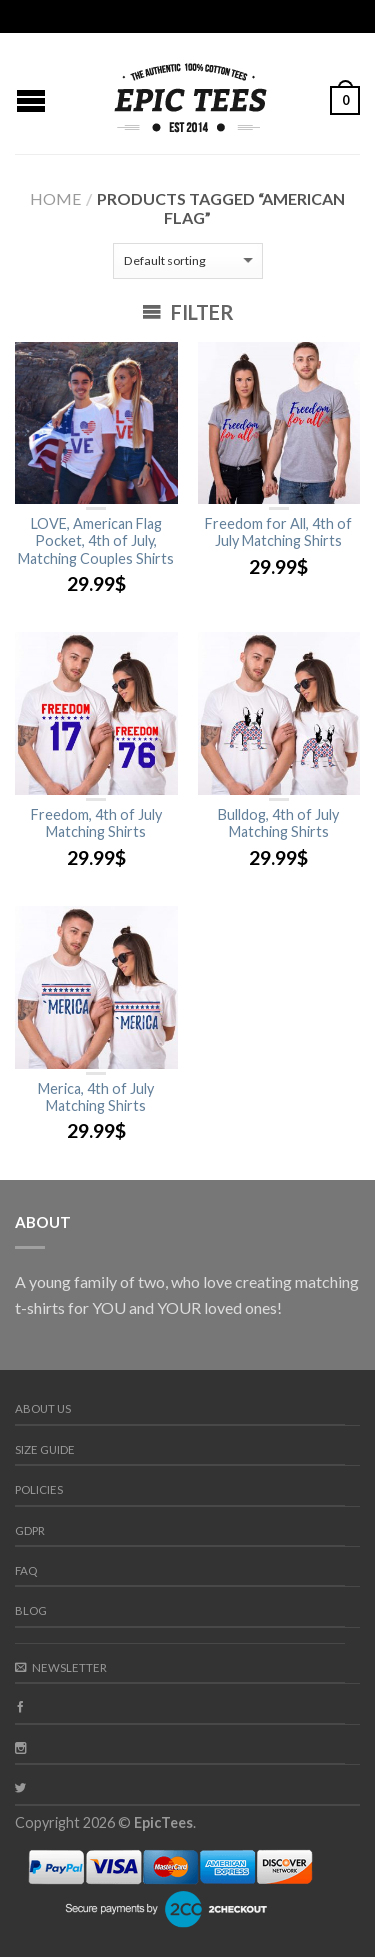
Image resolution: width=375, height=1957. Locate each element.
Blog (31, 1610)
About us (43, 1408)
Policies (39, 1489)
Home (55, 198)
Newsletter (61, 1667)
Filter (188, 312)
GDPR (30, 1530)
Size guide (45, 1449)
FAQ (26, 1570)
